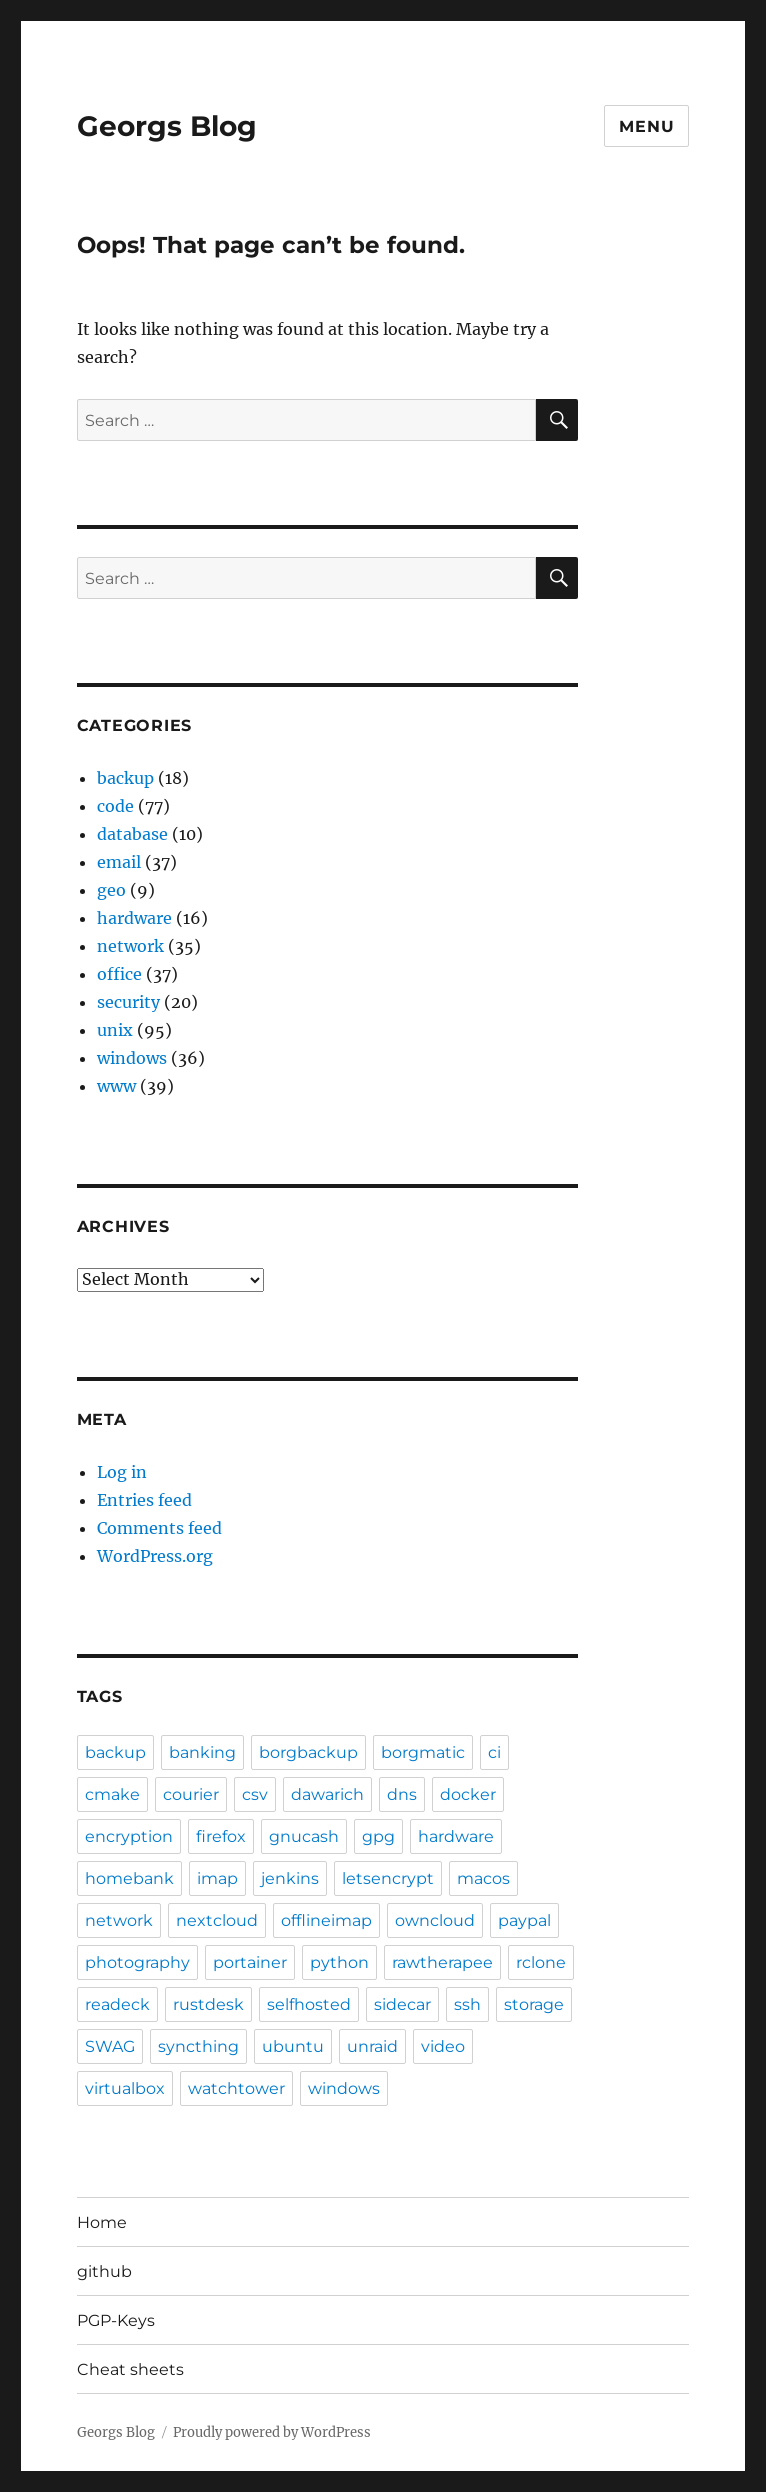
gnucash (304, 1836)
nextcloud (217, 1920)
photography (137, 1962)
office (119, 974)
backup (125, 778)
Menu (646, 126)
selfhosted (309, 2004)
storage (534, 2004)
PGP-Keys (116, 2320)
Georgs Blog (167, 126)
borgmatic (423, 1752)
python (339, 1962)
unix (115, 1030)
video (443, 2046)
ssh (467, 2004)
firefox (221, 1836)
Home (102, 2222)
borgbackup (308, 1752)
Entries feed (144, 1500)
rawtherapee (442, 1962)
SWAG (110, 2046)
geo (111, 890)
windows (132, 1058)
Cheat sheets (130, 2369)
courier (191, 1794)
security (128, 1002)
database (132, 834)
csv (255, 1794)
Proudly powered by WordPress (272, 2432)
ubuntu (293, 2046)
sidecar (402, 2004)
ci (494, 1752)
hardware (134, 918)
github (104, 2271)
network (130, 946)
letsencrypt (388, 1878)
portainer (250, 1962)
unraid (372, 2046)
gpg (378, 1836)
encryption (129, 1836)
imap (217, 1878)
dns (402, 1794)
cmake (112, 1794)
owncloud (435, 1920)
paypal (524, 1920)
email (119, 862)
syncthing (198, 2046)
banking (202, 1752)
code (115, 806)
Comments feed (159, 1528)
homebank (129, 1878)
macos (483, 1878)
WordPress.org (155, 1556)
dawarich (327, 1794)
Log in (122, 1472)
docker (468, 1794)
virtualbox (125, 2088)
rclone (541, 1962)
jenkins (290, 1878)
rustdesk (208, 2004)
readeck (117, 2004)
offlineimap (326, 1920)
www (116, 1086)
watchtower (236, 2088)
